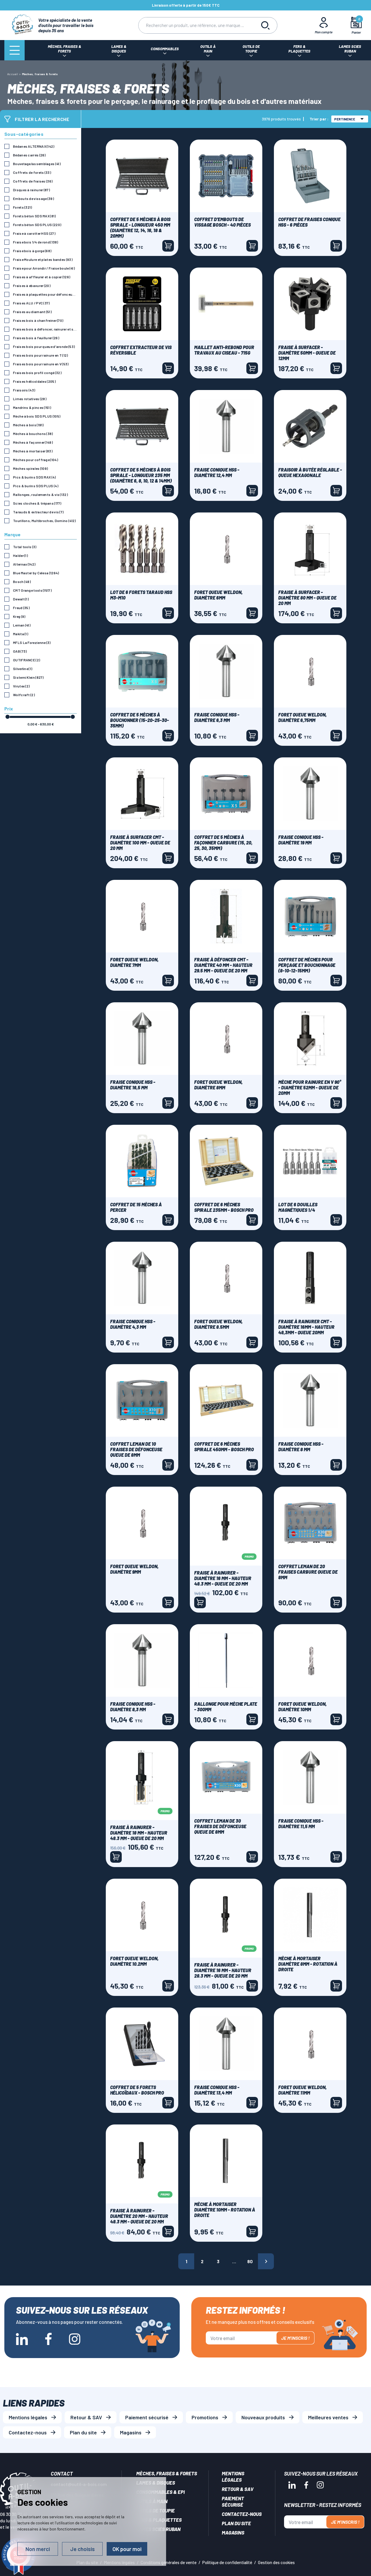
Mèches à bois (28, 425)
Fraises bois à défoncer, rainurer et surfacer (45, 329)
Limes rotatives (29, 399)
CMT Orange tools (32, 590)
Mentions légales (28, 2417)
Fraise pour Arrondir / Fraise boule (44, 268)
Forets (22, 207)
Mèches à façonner (33, 442)
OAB (20, 651)
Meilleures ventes (328, 2417)
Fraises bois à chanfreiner (38, 320)
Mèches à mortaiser (32, 451)
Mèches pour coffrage (35, 460)
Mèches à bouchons (33, 434)
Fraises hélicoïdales (34, 381)
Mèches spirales (30, 468)
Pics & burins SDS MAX (34, 477)
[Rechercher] (196, 25)
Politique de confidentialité (227, 2562)
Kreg (19, 616)
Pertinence (349, 119)
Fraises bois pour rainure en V (41, 364)
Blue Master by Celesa (36, 573)
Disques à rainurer (31, 190)
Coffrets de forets (32, 172)
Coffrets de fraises (32, 181)
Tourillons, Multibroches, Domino (44, 521)
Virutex (21, 686)
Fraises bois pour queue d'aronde (44, 346)
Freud (21, 608)
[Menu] (14, 50)
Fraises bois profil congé (37, 373)
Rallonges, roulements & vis (40, 494)
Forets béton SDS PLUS (37, 225)
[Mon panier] (356, 25)
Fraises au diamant (32, 312)
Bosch (22, 582)
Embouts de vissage (33, 198)
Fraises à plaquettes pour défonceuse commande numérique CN (45, 294)
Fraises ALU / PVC (31, 303)
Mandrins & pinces (32, 407)
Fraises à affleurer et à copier (41, 277)
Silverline (22, 669)
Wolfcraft (24, 695)
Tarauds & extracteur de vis (38, 512)
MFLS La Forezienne (32, 642)
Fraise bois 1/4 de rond (35, 242)
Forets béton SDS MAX (34, 216)
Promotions (205, 2417)
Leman (21, 625)
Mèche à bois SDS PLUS (36, 416)
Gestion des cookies (276, 2562)
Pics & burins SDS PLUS (35, 486)
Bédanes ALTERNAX (33, 146)
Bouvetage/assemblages (37, 164)
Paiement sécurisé (146, 2417)
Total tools (25, 547)
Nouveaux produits (263, 2417)
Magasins (130, 2432)
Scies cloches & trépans (37, 503)
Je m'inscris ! (295, 2338)
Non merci (38, 2549)
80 (250, 2261)
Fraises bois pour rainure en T (40, 355)
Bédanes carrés (29, 155)
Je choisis (82, 2549)
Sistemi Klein (28, 677)
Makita (20, 634)
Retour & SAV (86, 2417)
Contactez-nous (28, 2432)
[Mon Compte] (323, 25)
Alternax (24, 564)
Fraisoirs (24, 390)
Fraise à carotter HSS (34, 233)
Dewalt (21, 599)
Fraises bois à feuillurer (36, 338)
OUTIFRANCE (26, 660)
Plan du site (83, 2432)
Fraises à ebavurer (31, 286)
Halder (20, 555)
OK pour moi (126, 2549)
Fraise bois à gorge (32, 251)
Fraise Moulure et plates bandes (42, 259)
